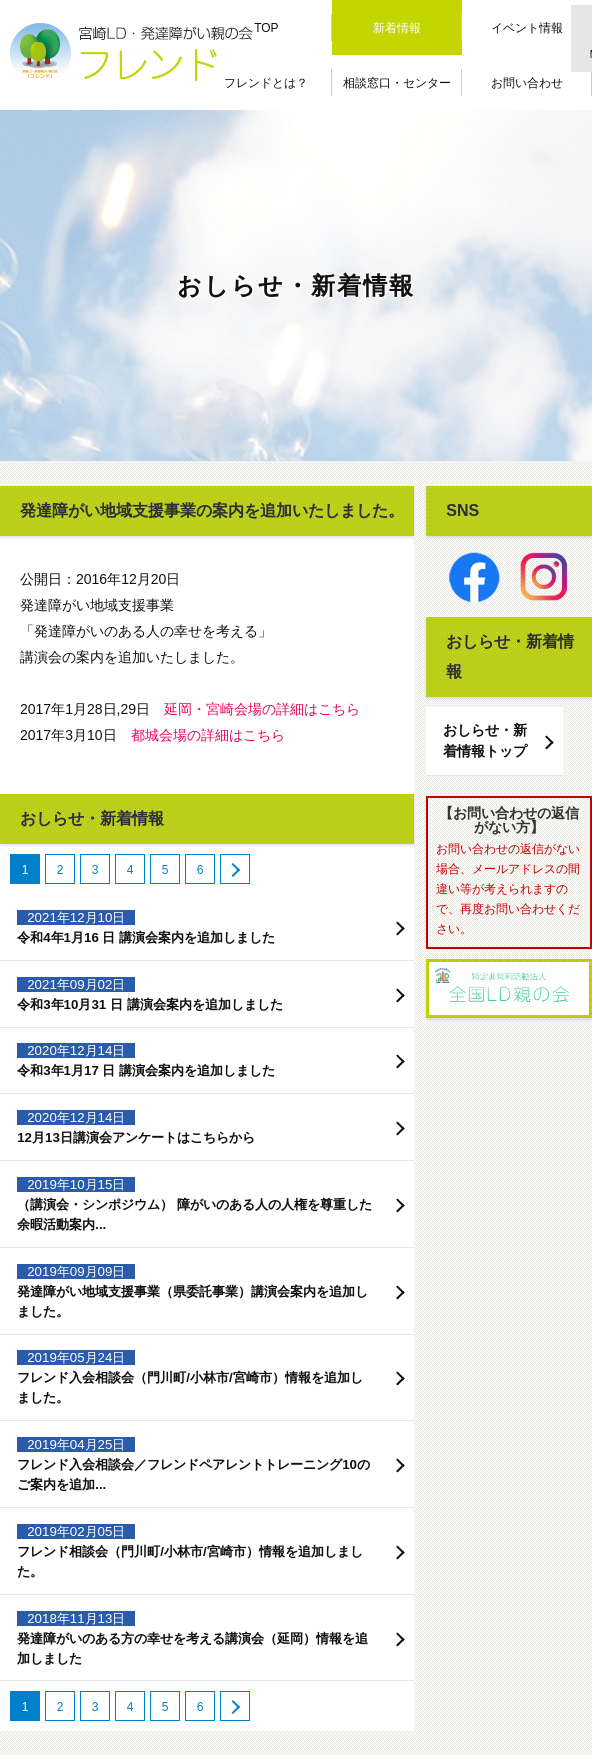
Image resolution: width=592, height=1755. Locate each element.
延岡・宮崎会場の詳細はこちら (262, 709)
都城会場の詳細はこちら (208, 735)
